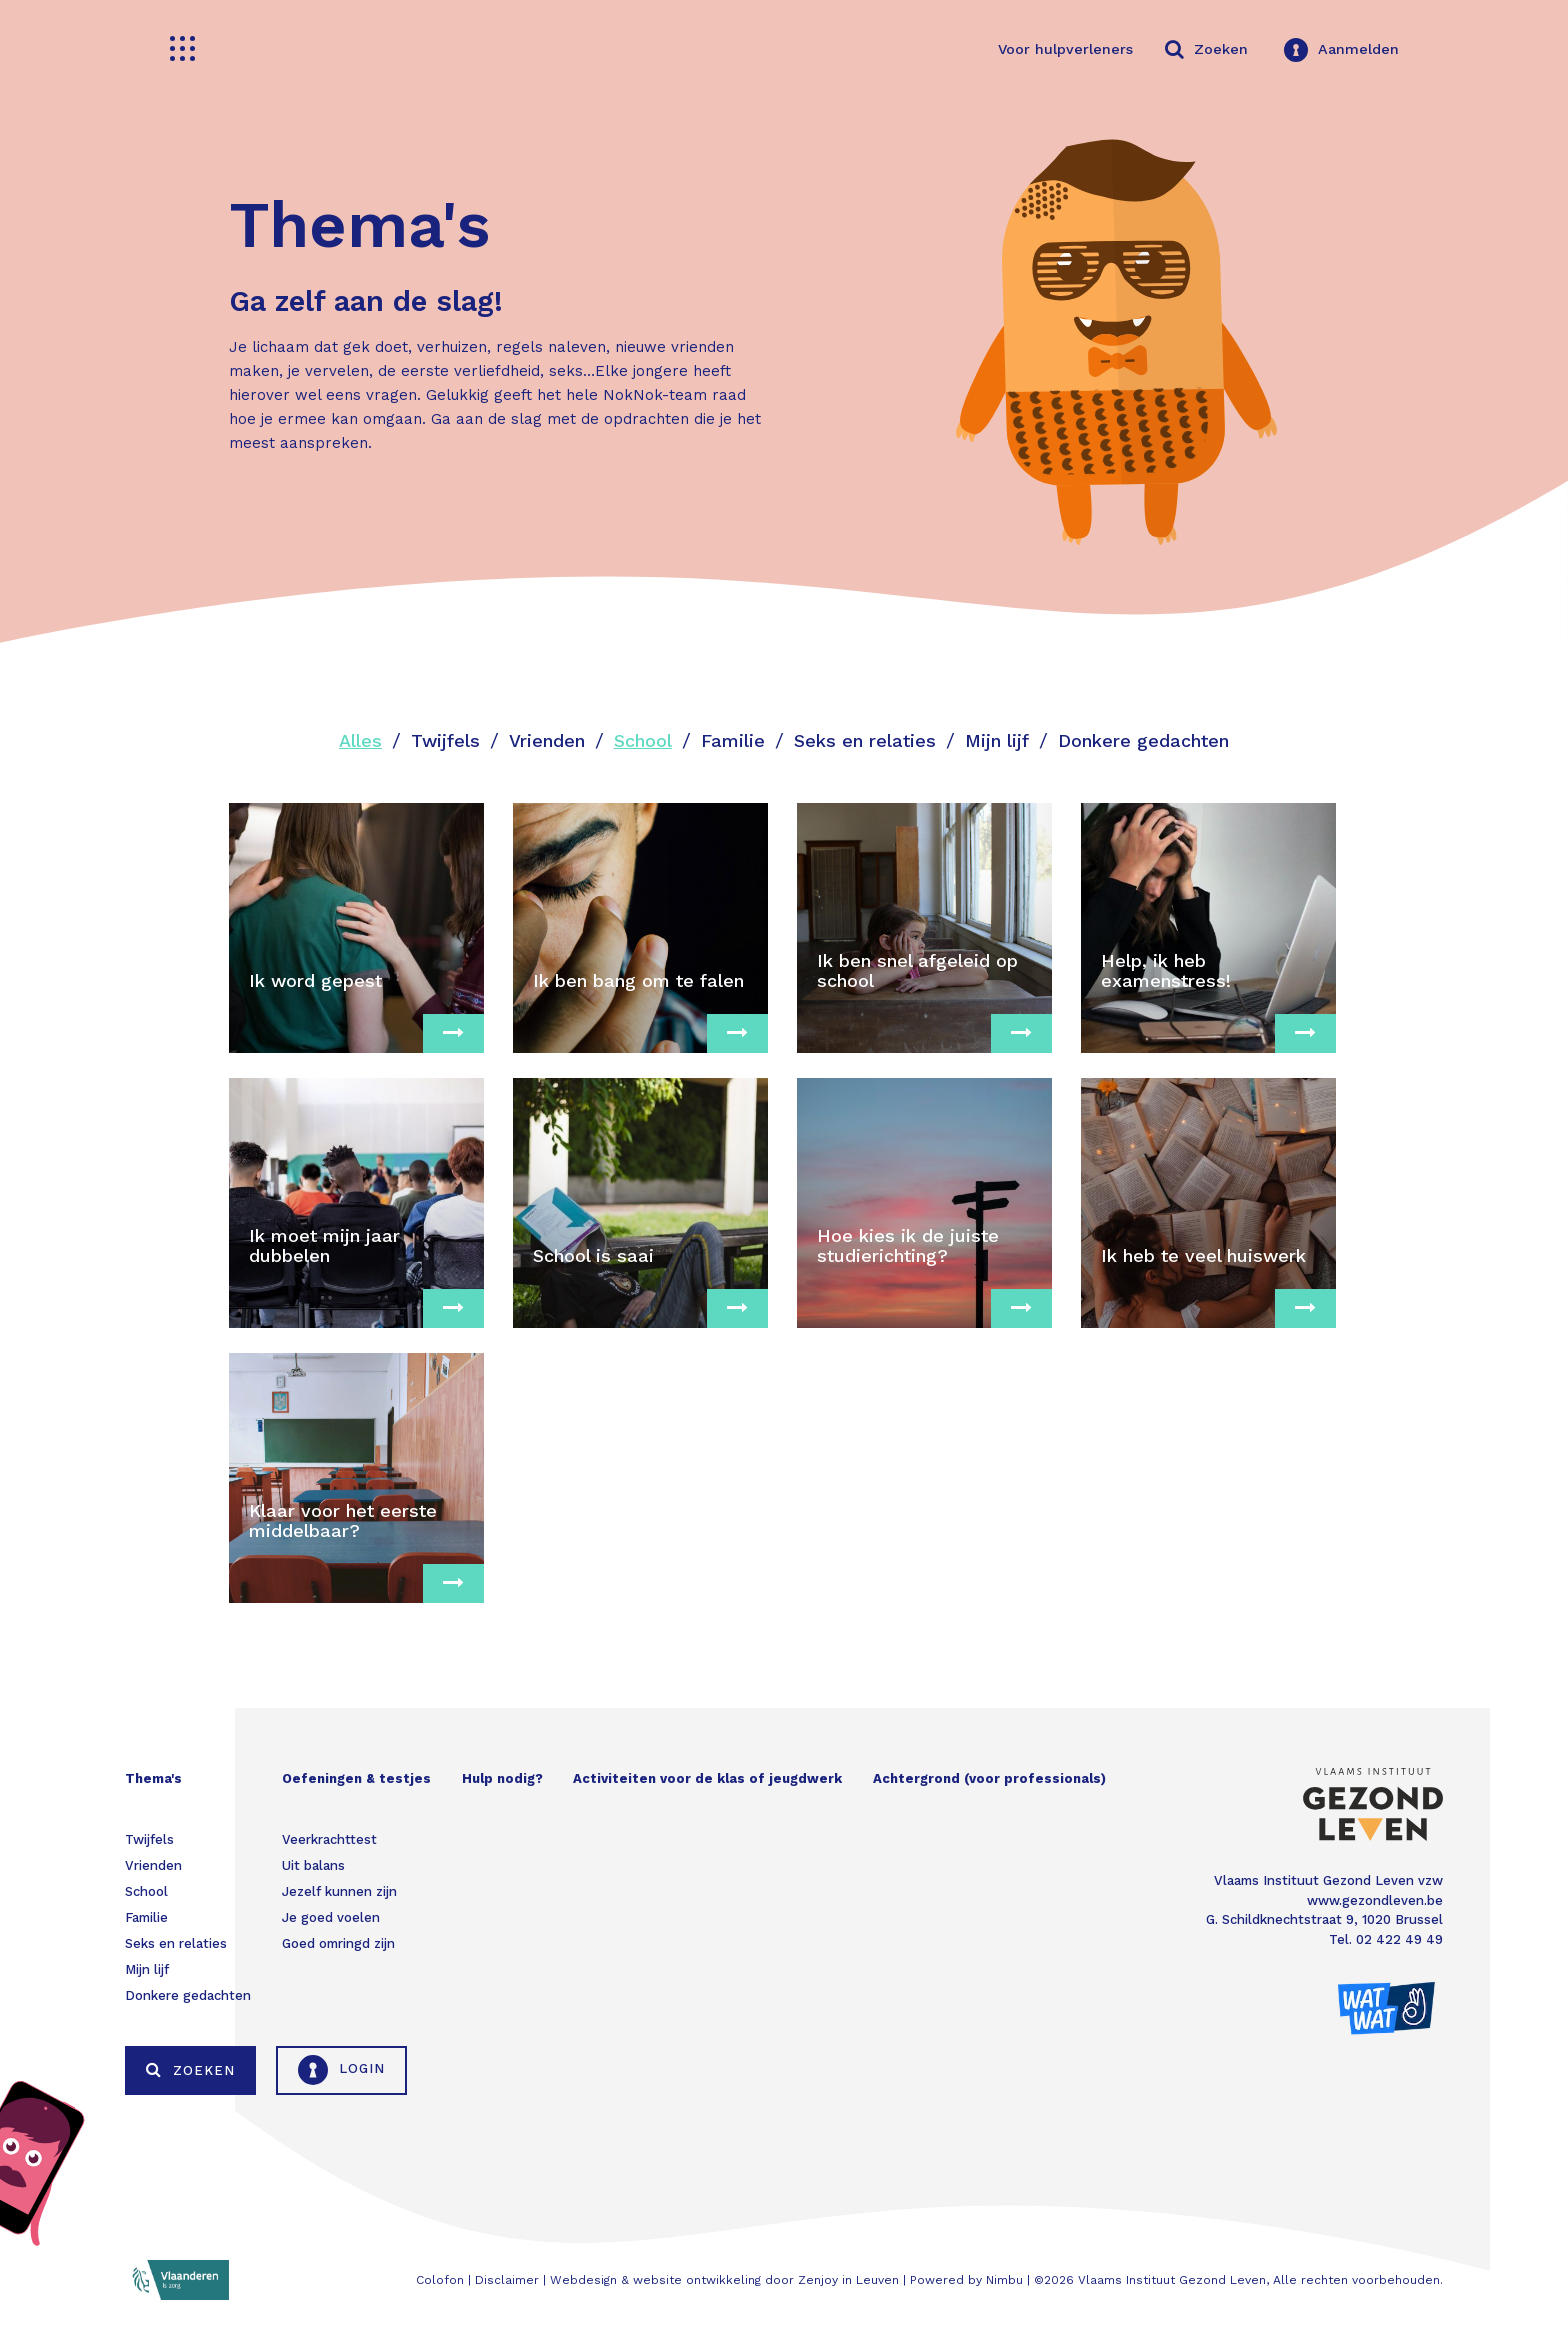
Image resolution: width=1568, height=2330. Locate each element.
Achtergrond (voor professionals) (989, 1778)
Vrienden (547, 740)
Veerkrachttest (329, 1839)
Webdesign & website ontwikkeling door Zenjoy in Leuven (724, 2280)
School (643, 740)
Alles (360, 740)
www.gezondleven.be (1375, 1900)
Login (341, 2070)
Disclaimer (507, 2280)
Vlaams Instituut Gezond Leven (1172, 2280)
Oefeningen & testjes (356, 1778)
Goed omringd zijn (338, 1943)
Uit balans (313, 1865)
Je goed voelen (331, 1917)
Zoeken (190, 2070)
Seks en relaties (865, 740)
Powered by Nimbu (966, 2280)
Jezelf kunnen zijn (339, 1891)
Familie (733, 740)
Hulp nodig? (502, 1778)
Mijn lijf (997, 740)
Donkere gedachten (1143, 740)
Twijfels (445, 740)
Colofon (440, 2280)
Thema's (153, 1778)
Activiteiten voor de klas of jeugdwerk (707, 1778)
